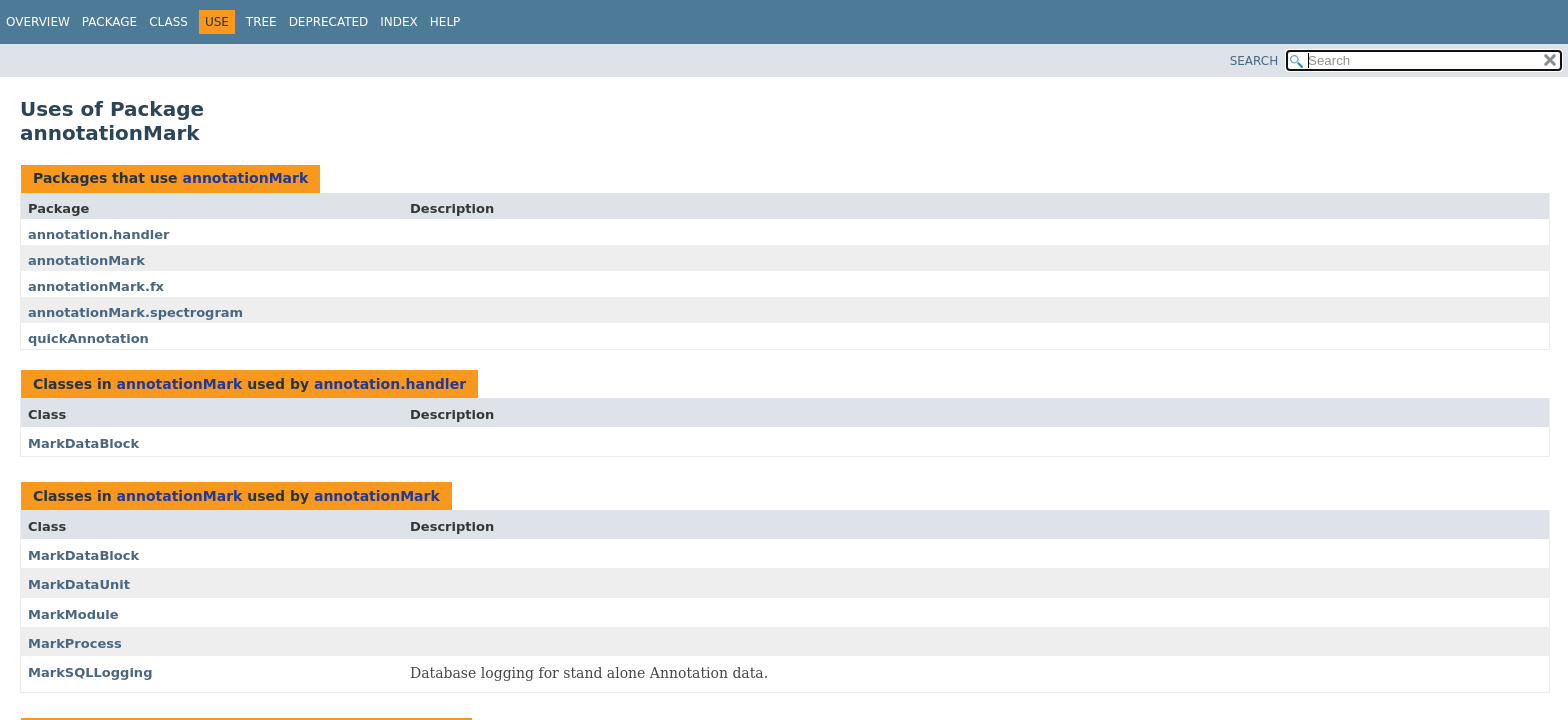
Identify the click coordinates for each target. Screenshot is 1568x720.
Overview (38, 22)
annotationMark (245, 178)
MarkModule (73, 614)
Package (109, 22)
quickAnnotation (88, 338)
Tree (261, 22)
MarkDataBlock (83, 443)
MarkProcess (75, 643)
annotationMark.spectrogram (135, 312)
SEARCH (1254, 61)
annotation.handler (98, 234)
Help (445, 22)
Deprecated (329, 22)
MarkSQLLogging (90, 672)
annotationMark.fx (96, 286)
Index (399, 22)
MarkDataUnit (79, 584)
